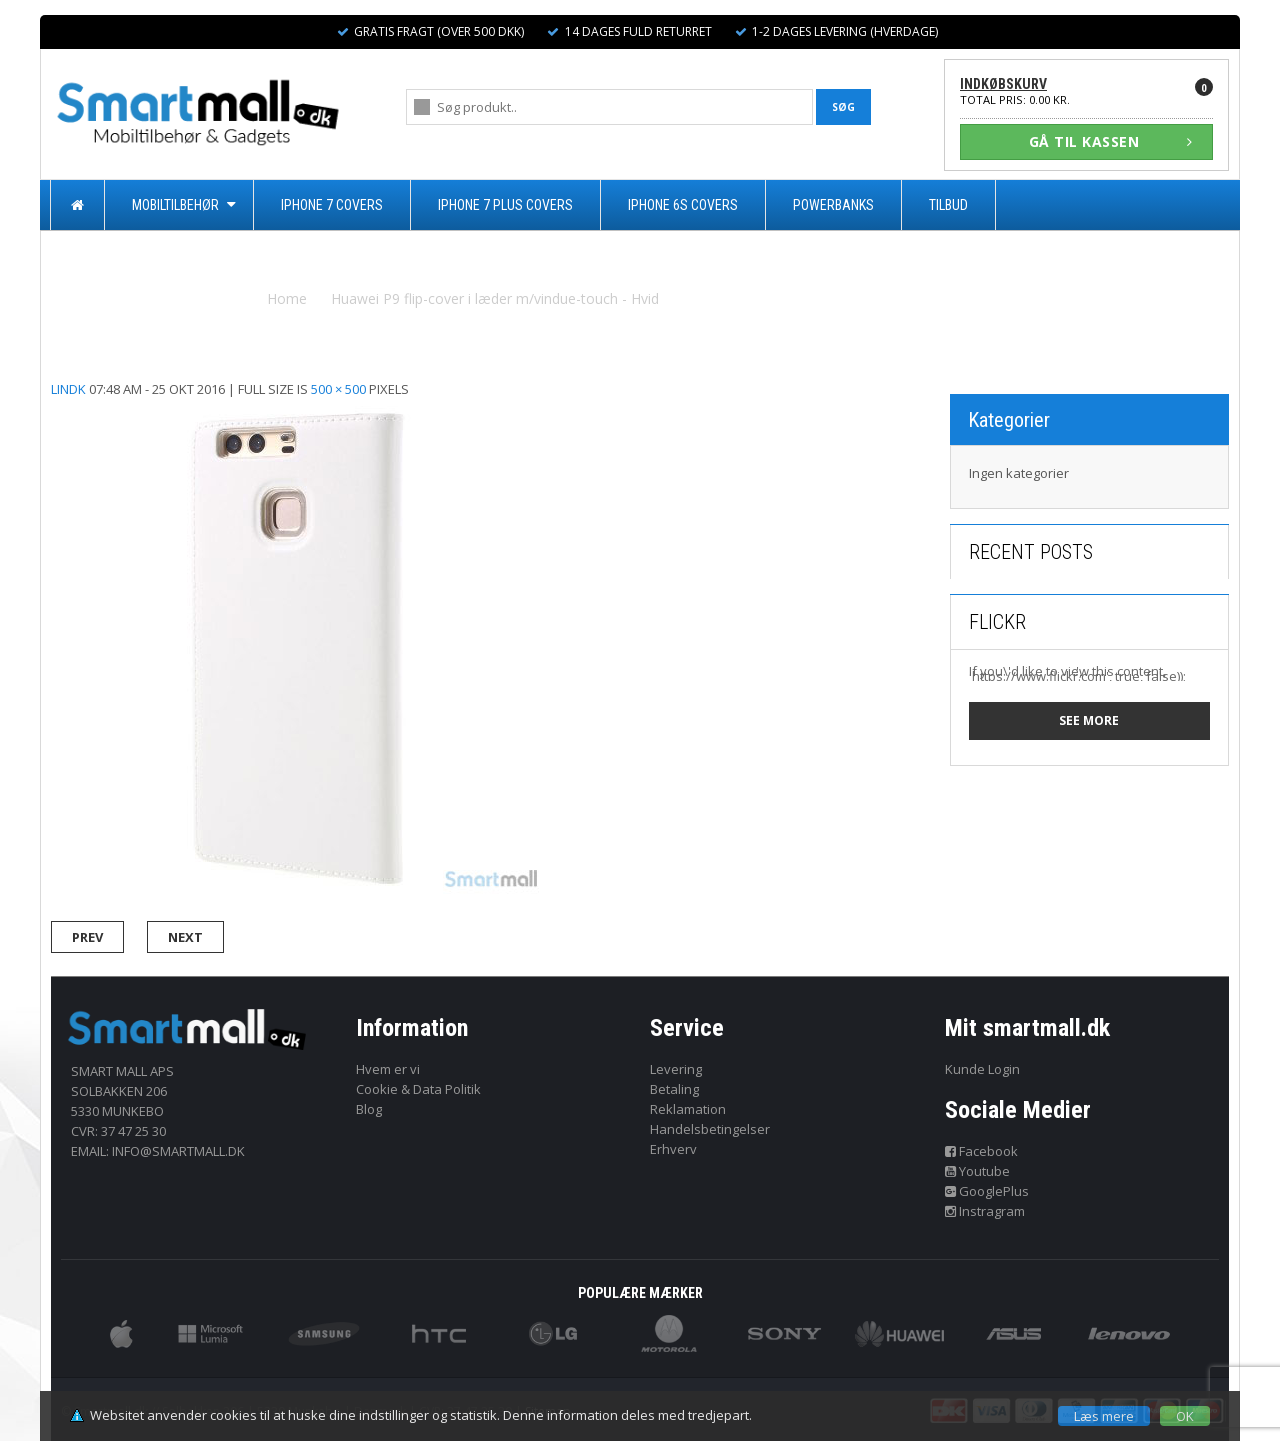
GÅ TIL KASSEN (1111, 141)
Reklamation (688, 1109)
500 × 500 (338, 389)
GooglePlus (987, 1191)
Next (185, 937)
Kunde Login (982, 1069)
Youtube (978, 1171)
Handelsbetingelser (710, 1129)
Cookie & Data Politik (418, 1089)
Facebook (982, 1151)
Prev (87, 937)
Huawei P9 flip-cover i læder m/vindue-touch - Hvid (495, 298)
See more (1089, 720)
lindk (68, 389)
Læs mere (1104, 1416)
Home (287, 298)
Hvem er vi (388, 1069)
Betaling (674, 1089)
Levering (676, 1069)
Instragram (985, 1211)
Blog (369, 1109)
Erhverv (673, 1149)
